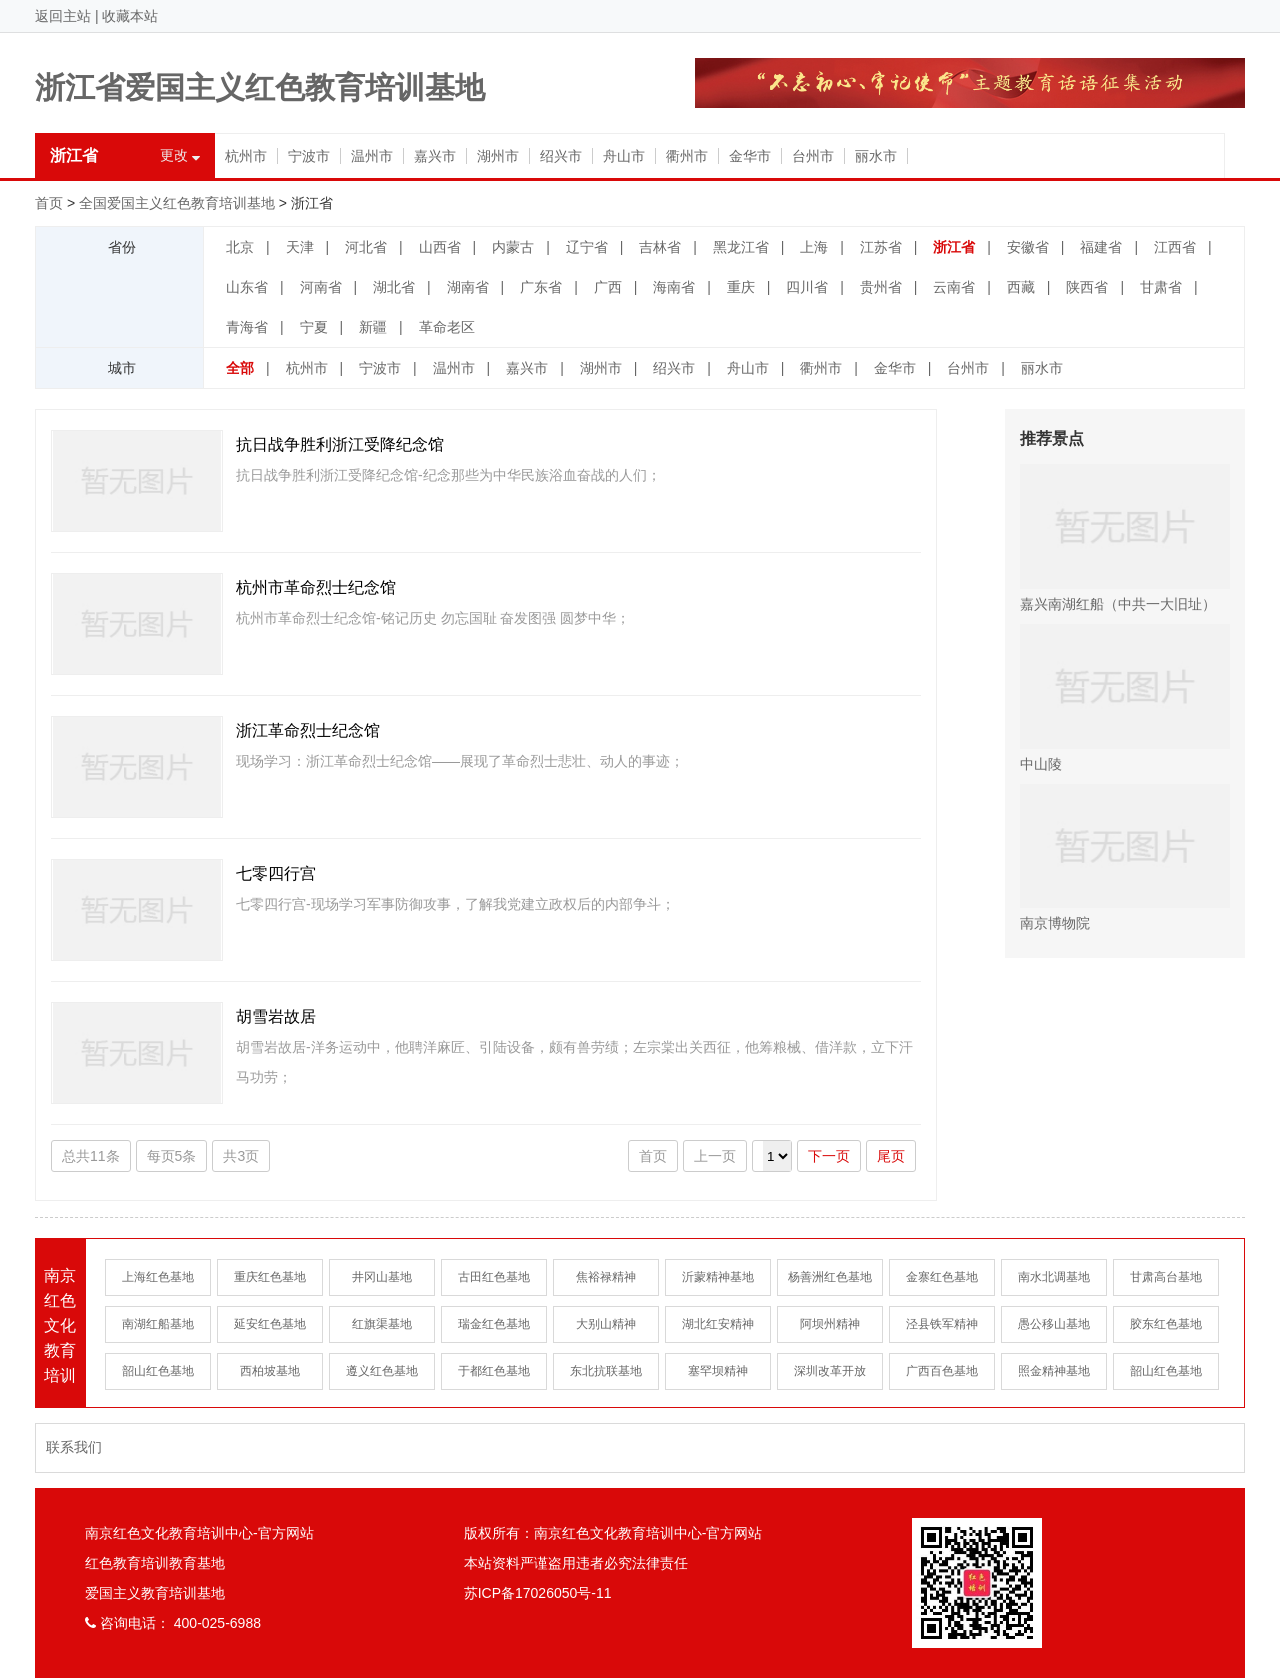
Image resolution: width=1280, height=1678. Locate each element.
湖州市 (498, 156)
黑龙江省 (741, 247)
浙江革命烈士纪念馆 (308, 730)
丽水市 (876, 156)
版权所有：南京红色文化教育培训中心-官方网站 (613, 1533)
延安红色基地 (270, 1324)
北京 (240, 247)
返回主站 (63, 16)
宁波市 (309, 156)
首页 (49, 203)
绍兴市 (561, 156)
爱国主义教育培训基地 (155, 1593)
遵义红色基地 (382, 1371)
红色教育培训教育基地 (155, 1563)
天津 (300, 247)
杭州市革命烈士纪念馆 (316, 587)
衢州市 (687, 156)
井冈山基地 (382, 1277)
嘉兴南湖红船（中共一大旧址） (1125, 538)
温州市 (372, 156)
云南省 (954, 287)
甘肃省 (1161, 287)
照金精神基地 (1054, 1371)
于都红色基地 (494, 1371)
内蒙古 (513, 247)
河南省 (321, 287)
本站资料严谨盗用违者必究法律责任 (576, 1563)
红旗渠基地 (382, 1324)
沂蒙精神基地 (718, 1277)
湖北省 (394, 287)
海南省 (674, 287)
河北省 (366, 247)
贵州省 (881, 287)
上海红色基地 (158, 1277)
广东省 (541, 287)
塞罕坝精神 (718, 1371)
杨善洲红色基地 (830, 1277)
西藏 (1021, 287)
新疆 (373, 327)
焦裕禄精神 (606, 1277)
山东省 (247, 287)
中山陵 (1125, 698)
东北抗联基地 (606, 1371)
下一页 (829, 1156)
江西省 (1175, 247)
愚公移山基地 (1054, 1324)
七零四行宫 (276, 873)
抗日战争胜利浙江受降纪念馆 (340, 444)
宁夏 (314, 327)
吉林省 (660, 247)
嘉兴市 (435, 156)
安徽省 (1028, 247)
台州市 (813, 156)
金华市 (750, 156)
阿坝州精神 (830, 1324)
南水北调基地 (1054, 1277)
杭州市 (246, 156)
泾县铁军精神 (942, 1324)
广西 (608, 287)
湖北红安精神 (718, 1324)
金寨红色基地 (942, 1277)
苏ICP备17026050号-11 (538, 1593)
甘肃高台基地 (1166, 1277)
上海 (814, 247)
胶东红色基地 (1166, 1324)
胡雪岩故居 (276, 1016)
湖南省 (468, 287)
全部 (240, 368)
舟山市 (624, 156)
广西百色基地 (942, 1371)
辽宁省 (587, 247)
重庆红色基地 (270, 1277)
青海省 (247, 327)
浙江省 (954, 247)
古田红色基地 (494, 1277)
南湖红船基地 (158, 1324)
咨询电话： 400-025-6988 (173, 1623)
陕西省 (1087, 287)
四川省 (807, 287)
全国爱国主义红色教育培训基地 (177, 203)
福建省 (1101, 247)
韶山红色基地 (158, 1371)
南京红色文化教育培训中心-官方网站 (199, 1533)
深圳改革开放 (830, 1371)
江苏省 (881, 247)
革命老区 (447, 327)
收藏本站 (130, 16)
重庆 (741, 287)
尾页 (891, 1156)
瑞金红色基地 (494, 1324)
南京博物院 (1125, 858)
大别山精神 (606, 1324)
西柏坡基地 (270, 1371)
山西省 (440, 247)
